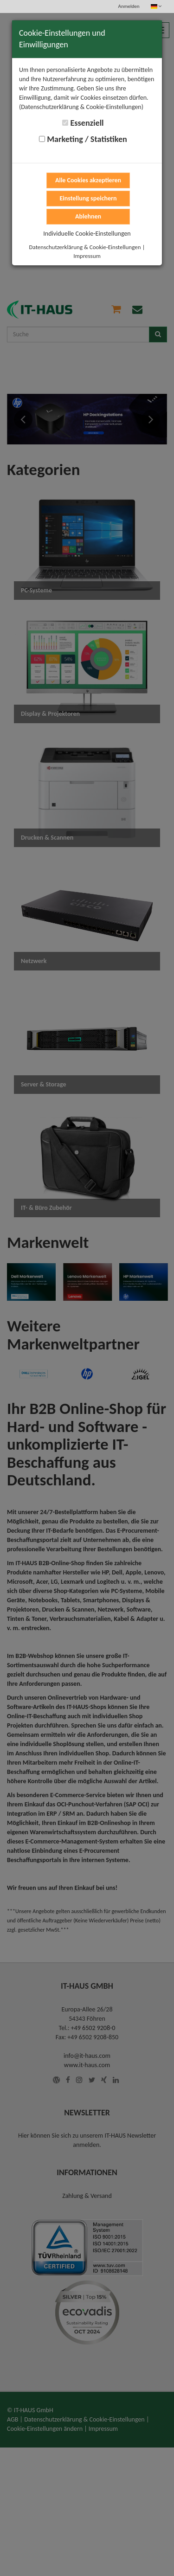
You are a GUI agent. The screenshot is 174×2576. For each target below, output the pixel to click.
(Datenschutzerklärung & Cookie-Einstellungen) (81, 107)
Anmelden (129, 6)
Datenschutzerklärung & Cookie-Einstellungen (85, 247)
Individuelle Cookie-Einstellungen (86, 234)
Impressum (87, 255)
